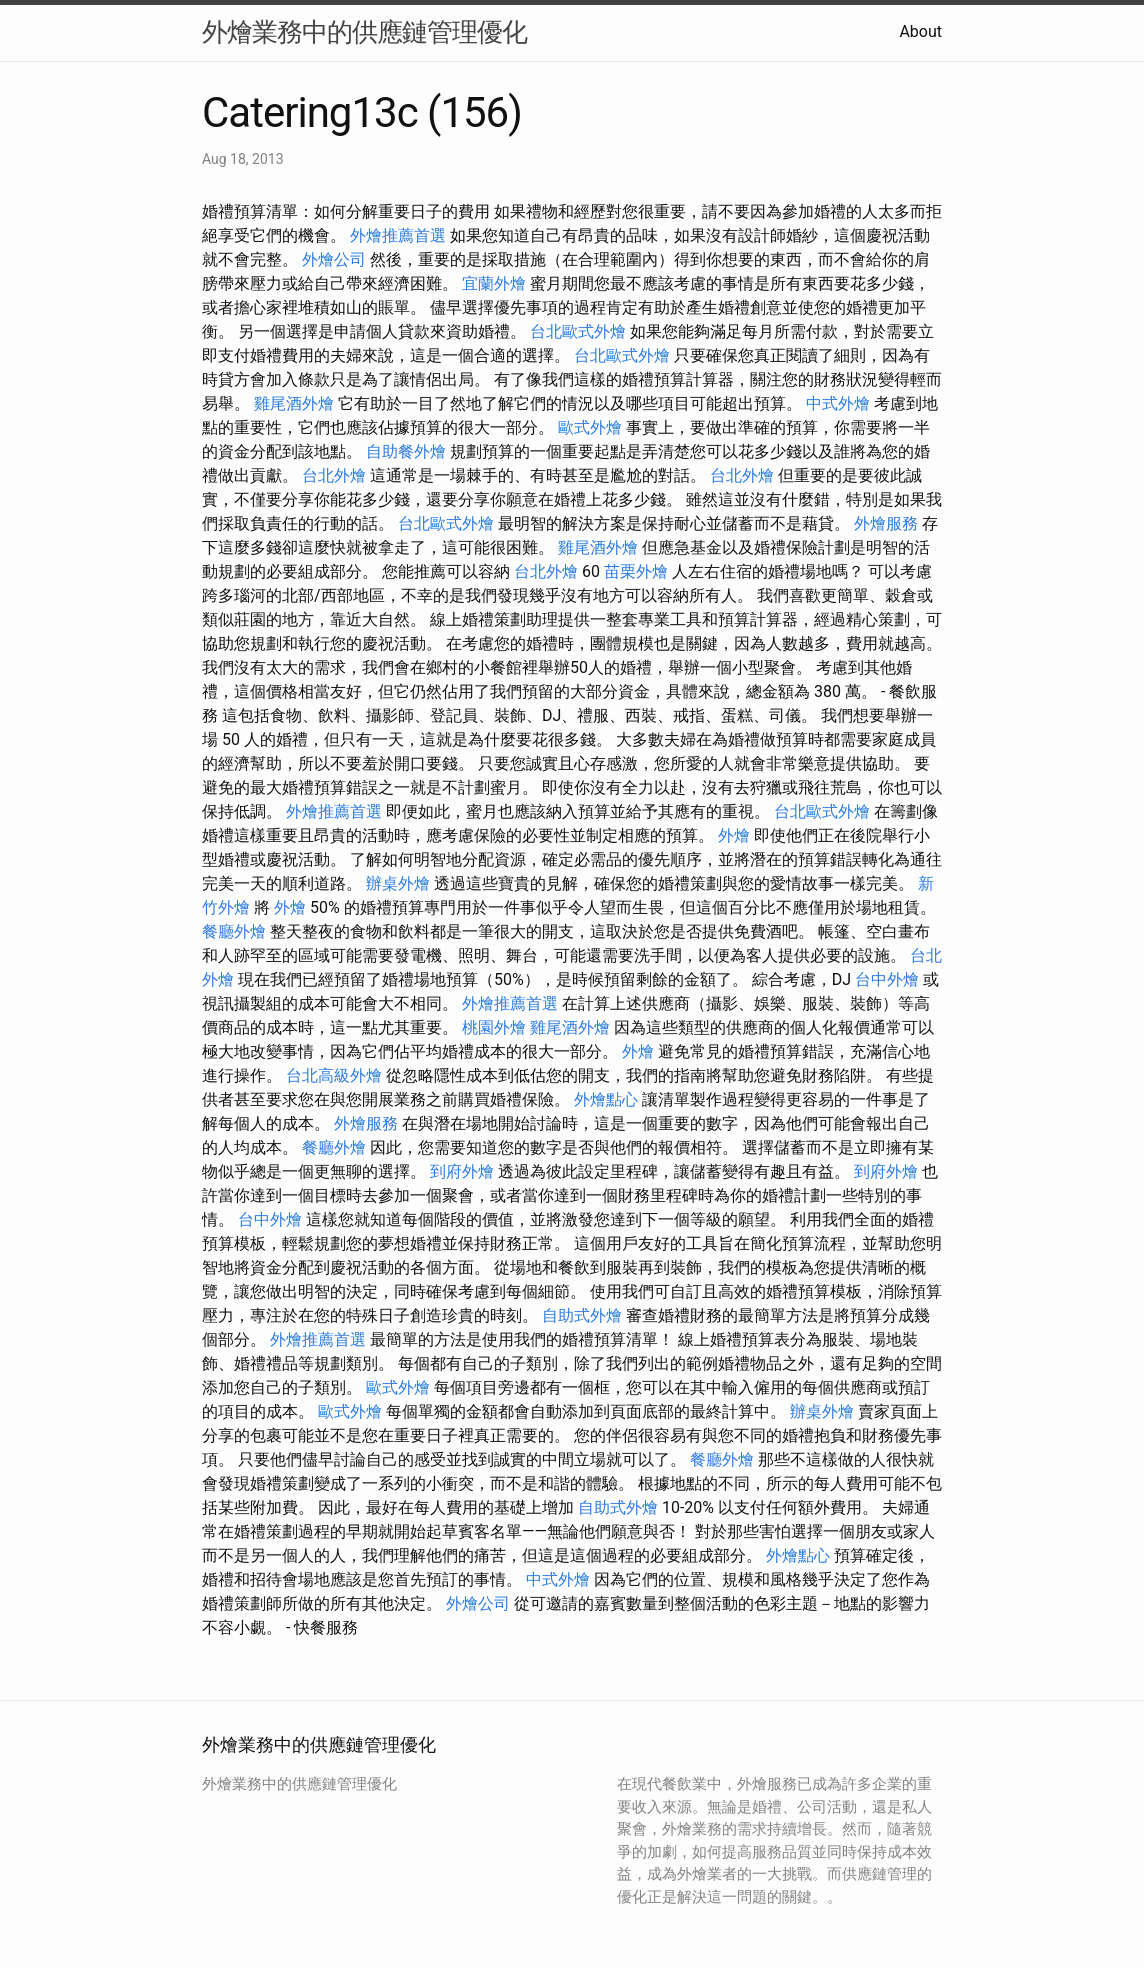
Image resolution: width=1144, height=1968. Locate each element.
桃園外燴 (494, 1027)
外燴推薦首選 (398, 235)
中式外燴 (838, 403)
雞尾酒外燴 (294, 403)
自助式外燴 (582, 1315)
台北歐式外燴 (578, 331)
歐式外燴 (590, 427)
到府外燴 (462, 1171)
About (920, 31)
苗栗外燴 (636, 571)
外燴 (734, 835)
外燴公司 (334, 259)
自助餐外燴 (406, 451)
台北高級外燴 (334, 1075)
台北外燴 (334, 475)
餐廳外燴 (234, 931)
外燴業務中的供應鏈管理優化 (364, 32)
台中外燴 (887, 979)
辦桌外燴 (398, 883)
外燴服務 (886, 523)
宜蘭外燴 (494, 283)
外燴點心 (606, 1099)
